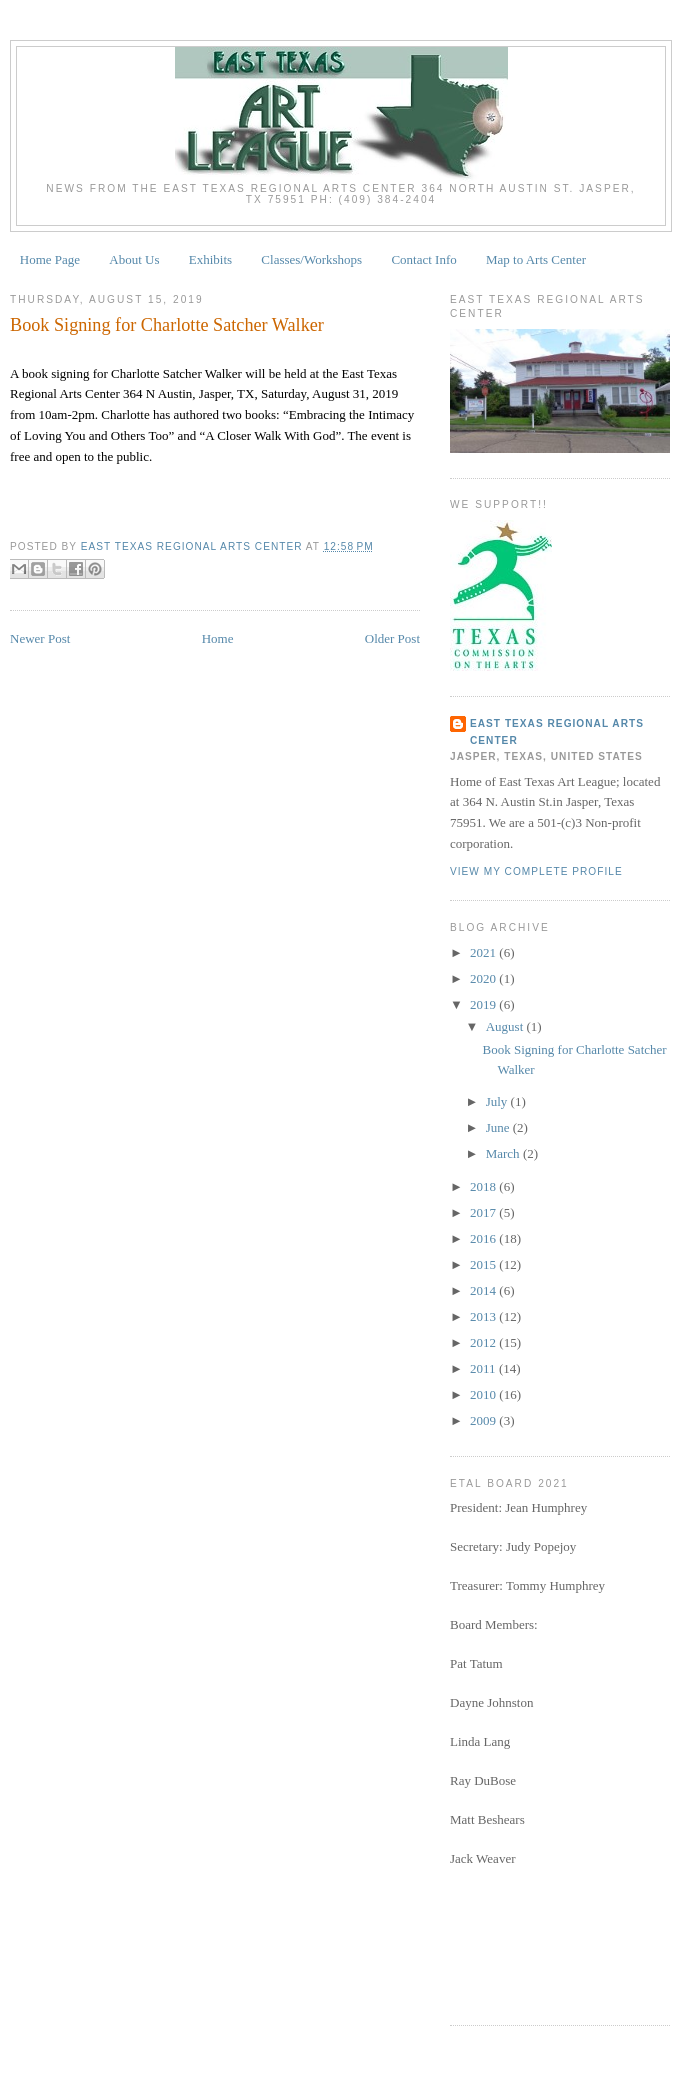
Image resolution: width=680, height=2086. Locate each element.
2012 (484, 1342)
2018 (484, 1186)
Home (218, 638)
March (504, 1153)
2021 (484, 952)
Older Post (392, 638)
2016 (484, 1238)
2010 (484, 1394)
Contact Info (423, 259)
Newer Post (40, 638)
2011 (484, 1368)
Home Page (50, 259)
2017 (484, 1212)
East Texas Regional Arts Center (557, 731)
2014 (484, 1290)
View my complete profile (536, 871)
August (506, 1026)
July (498, 1101)
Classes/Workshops (311, 259)
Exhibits (210, 259)
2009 (484, 1420)
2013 (484, 1316)
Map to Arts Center (536, 259)
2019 (484, 1004)
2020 (484, 978)
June (499, 1127)
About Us (134, 259)
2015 (484, 1264)
